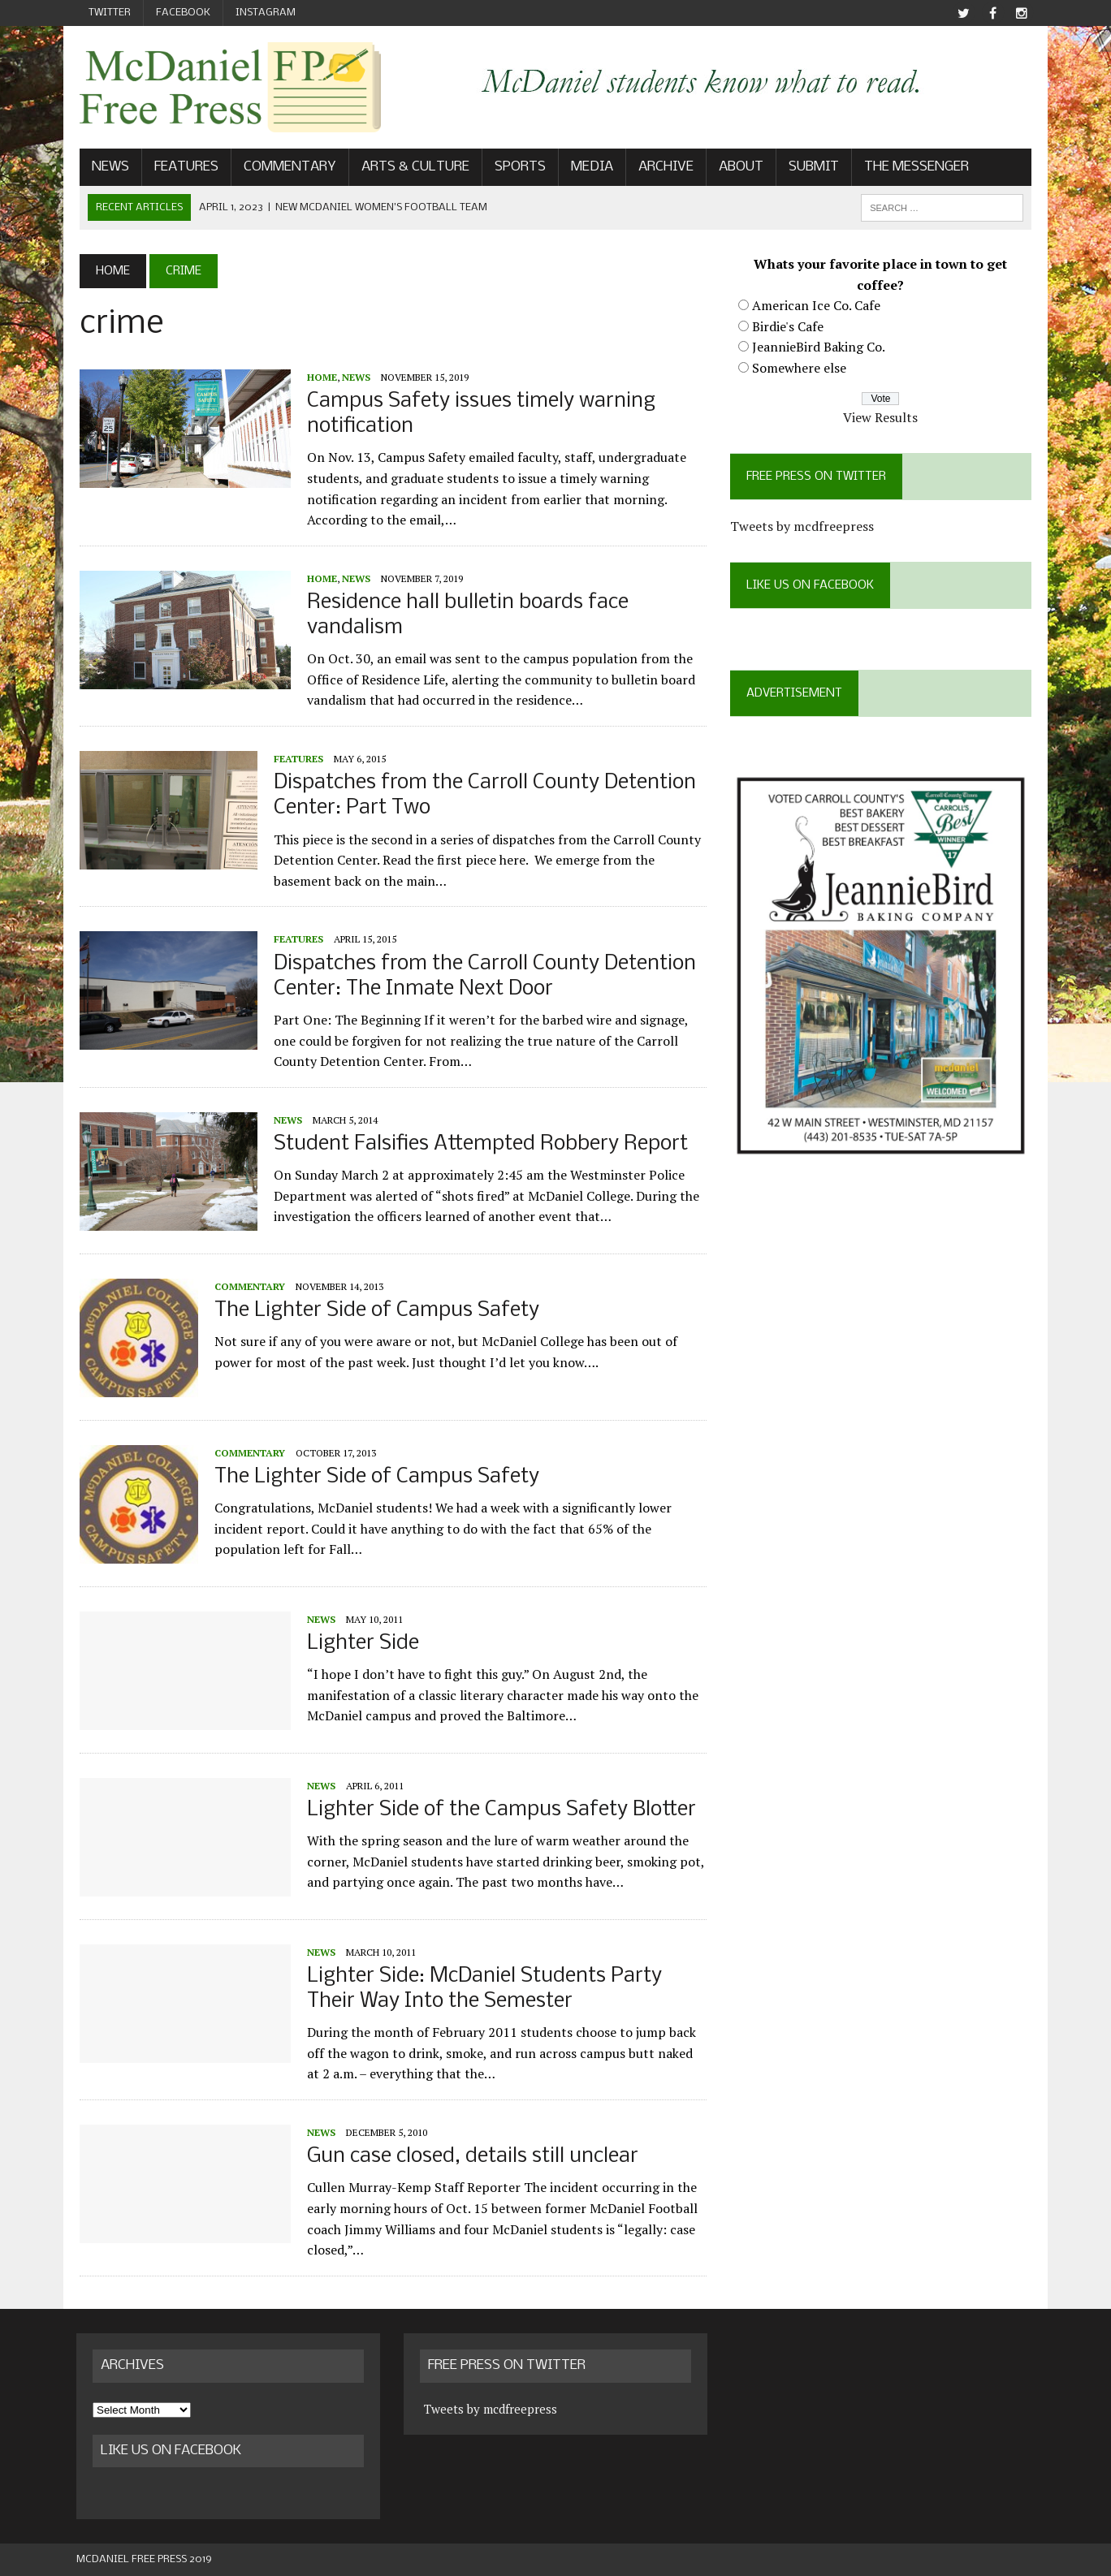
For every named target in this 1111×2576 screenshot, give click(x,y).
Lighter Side (360, 1644)
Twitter (110, 12)
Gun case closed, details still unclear (469, 2157)
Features (183, 167)
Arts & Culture (412, 167)
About (737, 167)
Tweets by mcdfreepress (803, 527)
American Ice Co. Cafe (817, 306)
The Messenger (913, 167)
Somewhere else (800, 369)
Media (589, 167)
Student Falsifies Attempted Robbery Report (477, 1145)
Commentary (286, 167)
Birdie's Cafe (788, 326)
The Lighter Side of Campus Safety (373, 1312)
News (107, 167)
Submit (810, 167)
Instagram (266, 12)
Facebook (183, 12)
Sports (517, 167)
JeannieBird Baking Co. (819, 347)
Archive (662, 167)
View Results (882, 418)
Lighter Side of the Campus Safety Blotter (498, 1811)
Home (319, 377)
